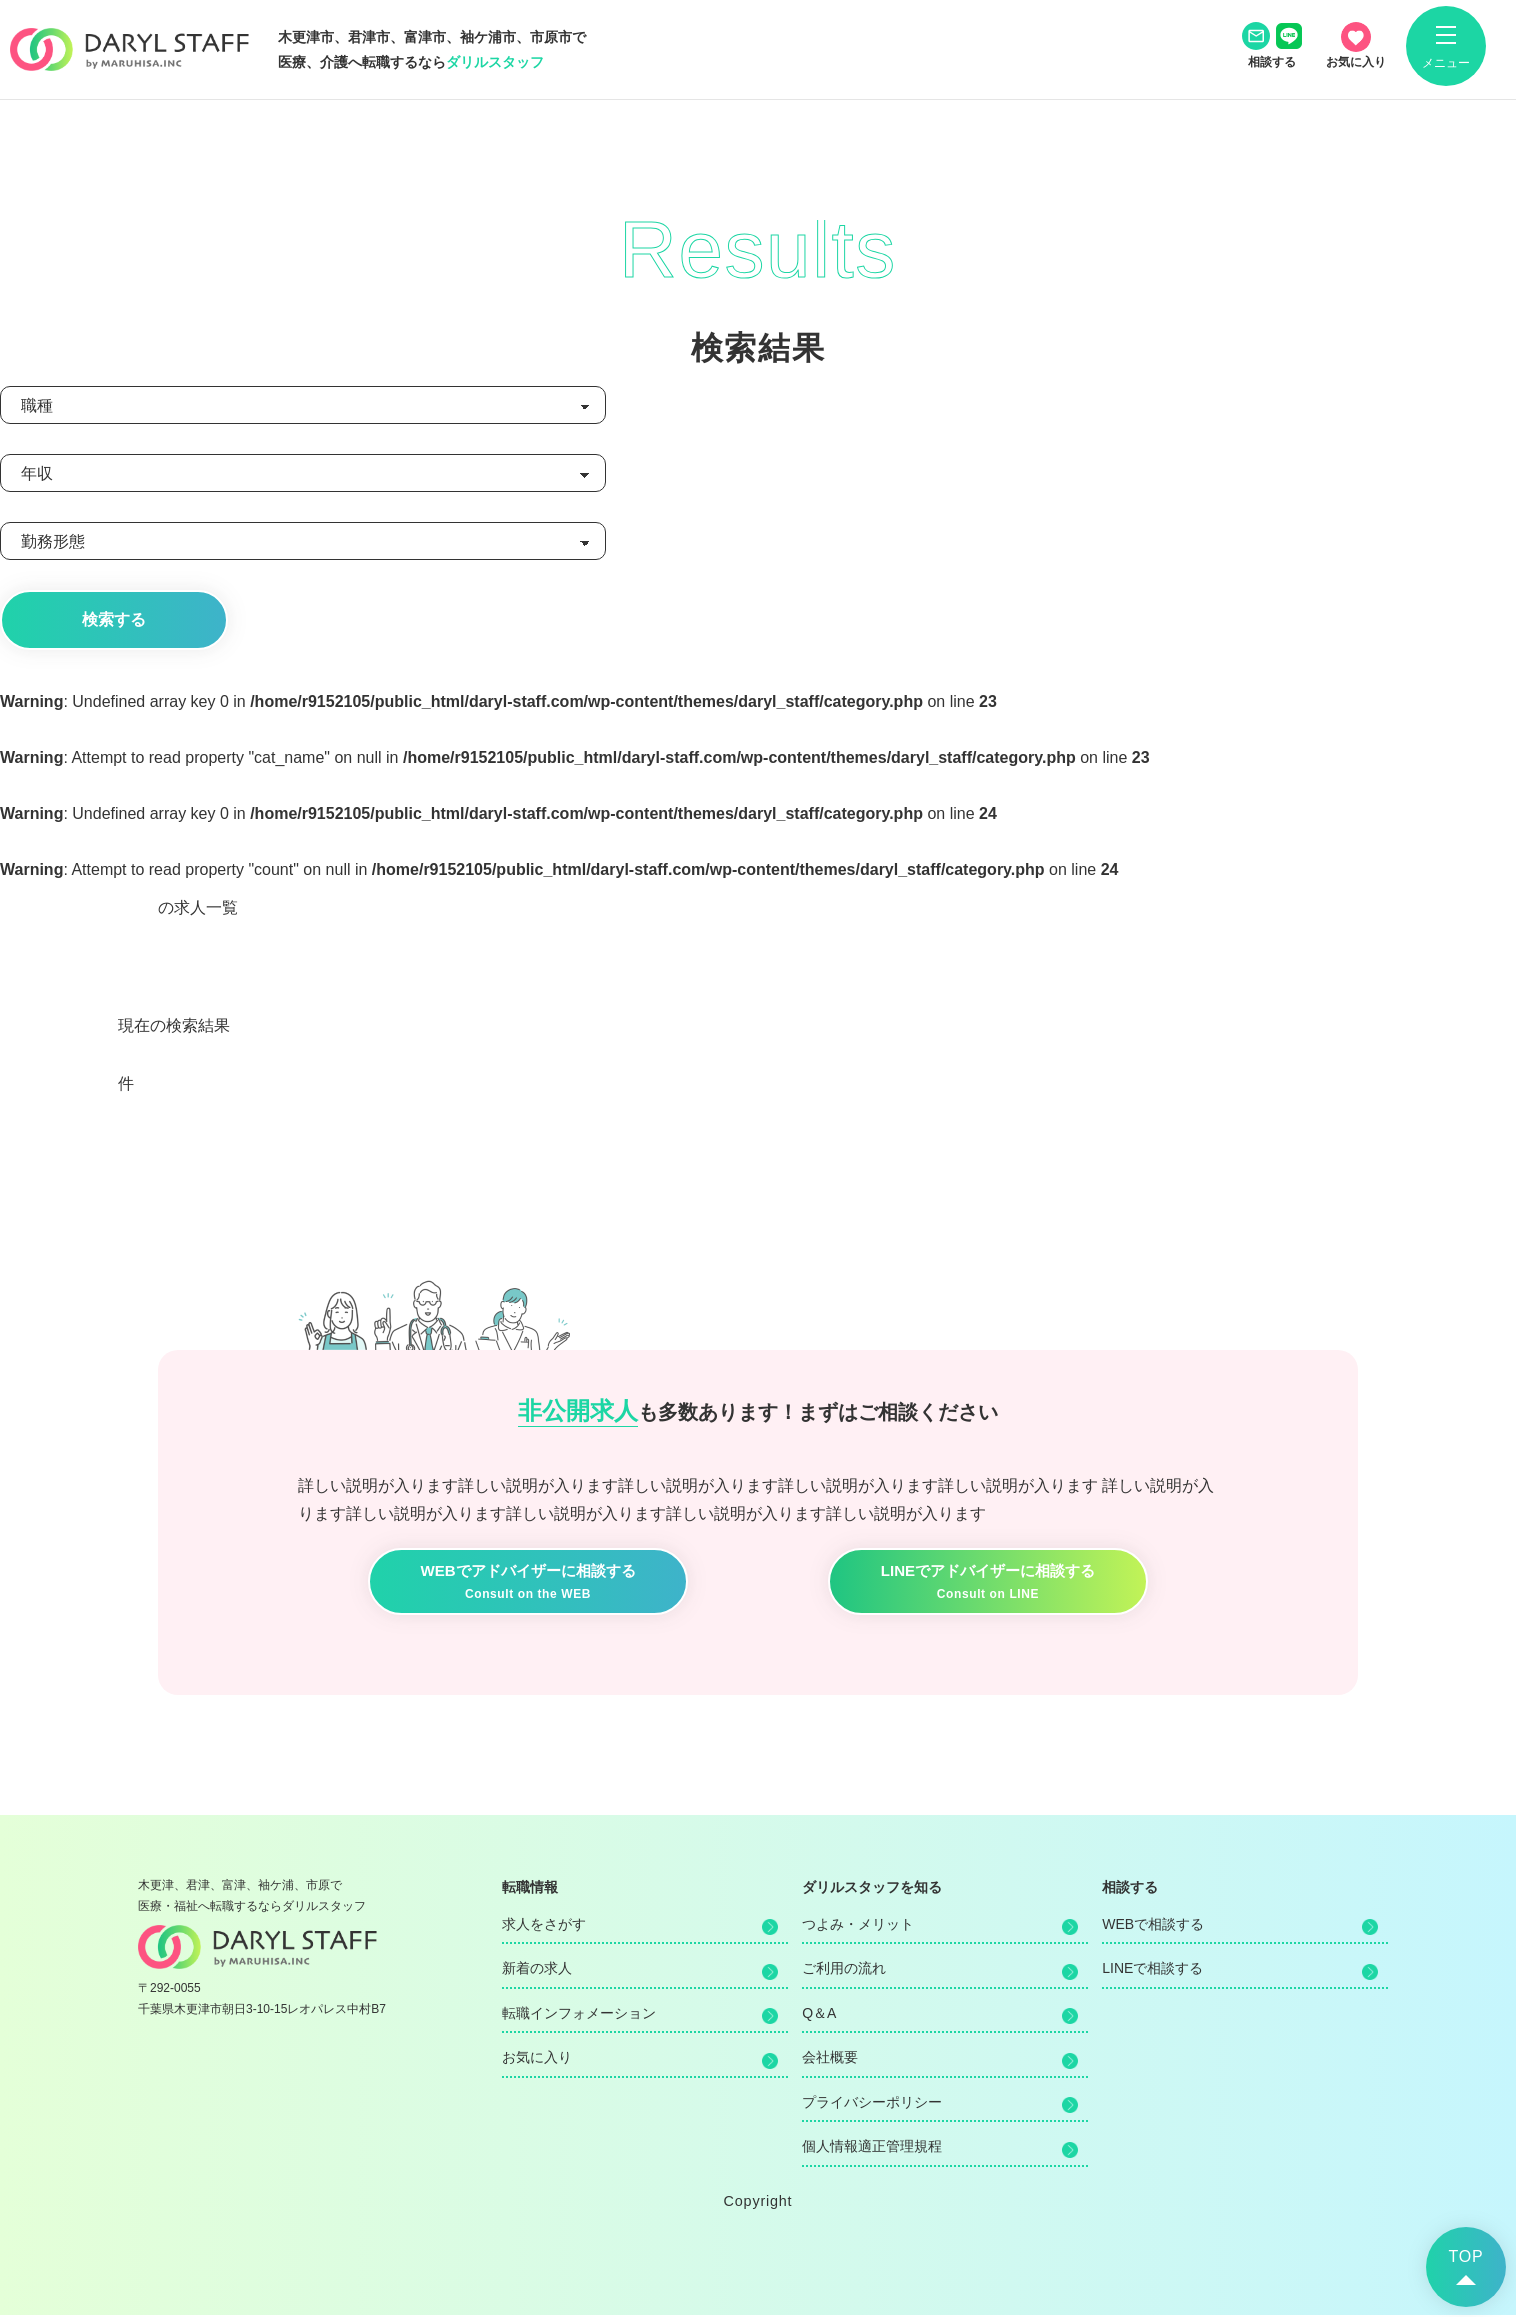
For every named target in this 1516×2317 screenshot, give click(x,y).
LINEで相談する (1152, 1970)
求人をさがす (544, 1926)
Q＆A (819, 2015)
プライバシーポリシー (872, 2104)
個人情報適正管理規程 (872, 2148)
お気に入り (537, 2059)
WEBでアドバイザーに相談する (528, 1585)
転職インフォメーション (579, 2015)
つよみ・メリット (858, 1926)
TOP (1465, 2256)
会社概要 (830, 2059)
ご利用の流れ (844, 1970)
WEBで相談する (1153, 1926)
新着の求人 (537, 1970)
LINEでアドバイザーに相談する (988, 1585)
